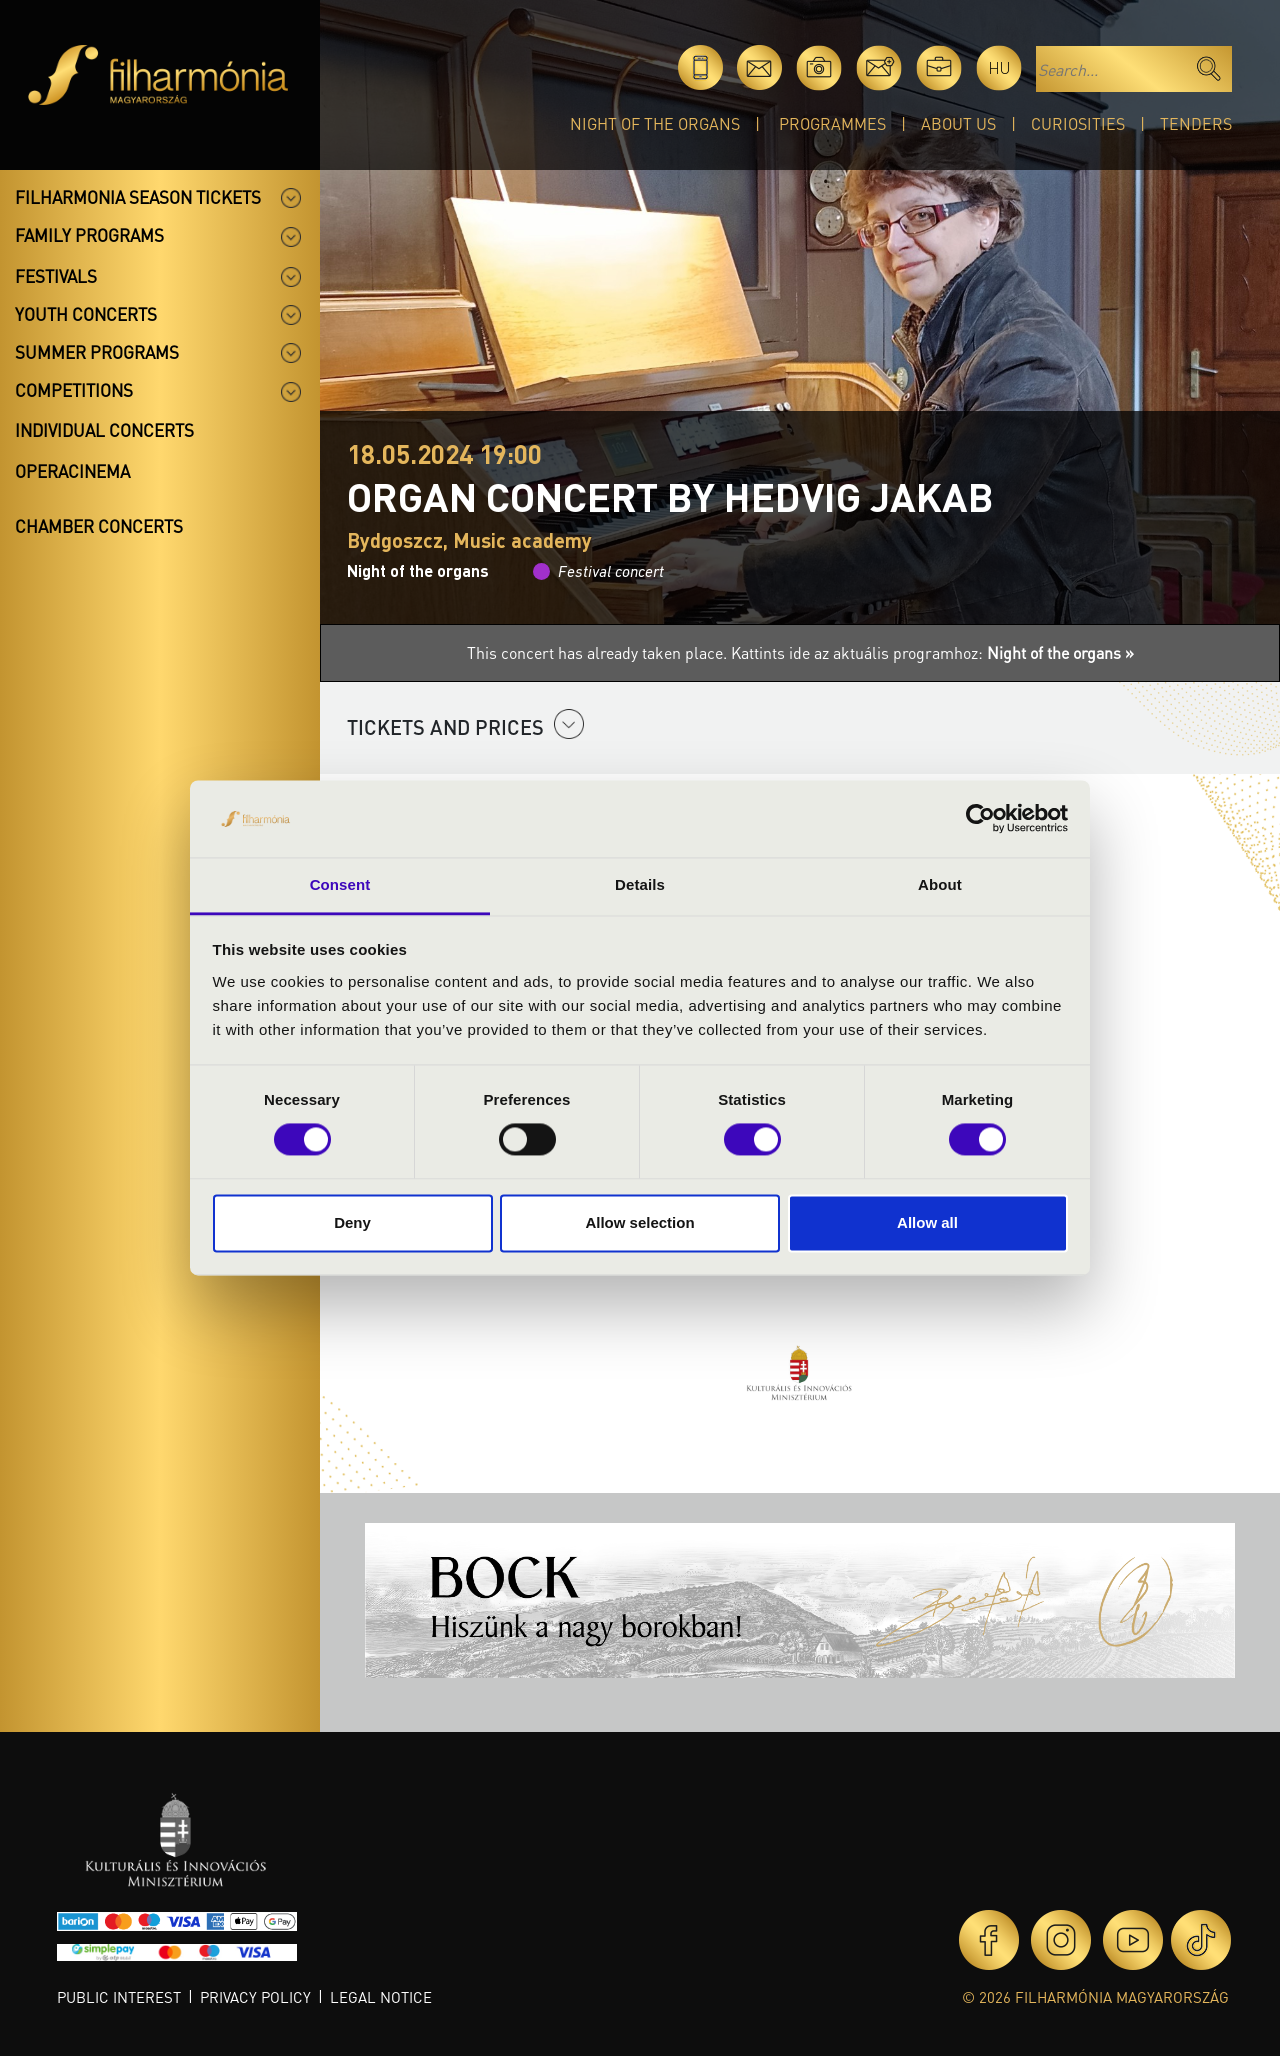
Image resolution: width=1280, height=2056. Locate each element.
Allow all (927, 1222)
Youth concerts (86, 314)
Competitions (74, 390)
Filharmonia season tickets (138, 197)
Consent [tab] (340, 884)
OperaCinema (72, 471)
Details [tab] (640, 884)
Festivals (56, 276)
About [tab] (940, 884)
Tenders (1196, 123)
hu (999, 67)
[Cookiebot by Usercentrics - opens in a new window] (980, 819)
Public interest (119, 1997)
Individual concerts (104, 430)
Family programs (89, 235)
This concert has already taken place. (599, 652)
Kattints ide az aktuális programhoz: (932, 652)
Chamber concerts (99, 526)
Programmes (832, 123)
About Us (958, 123)
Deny (352, 1222)
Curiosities (1078, 123)
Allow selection (639, 1222)
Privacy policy (255, 1997)
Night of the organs (655, 123)
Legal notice (381, 1997)
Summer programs (97, 352)
